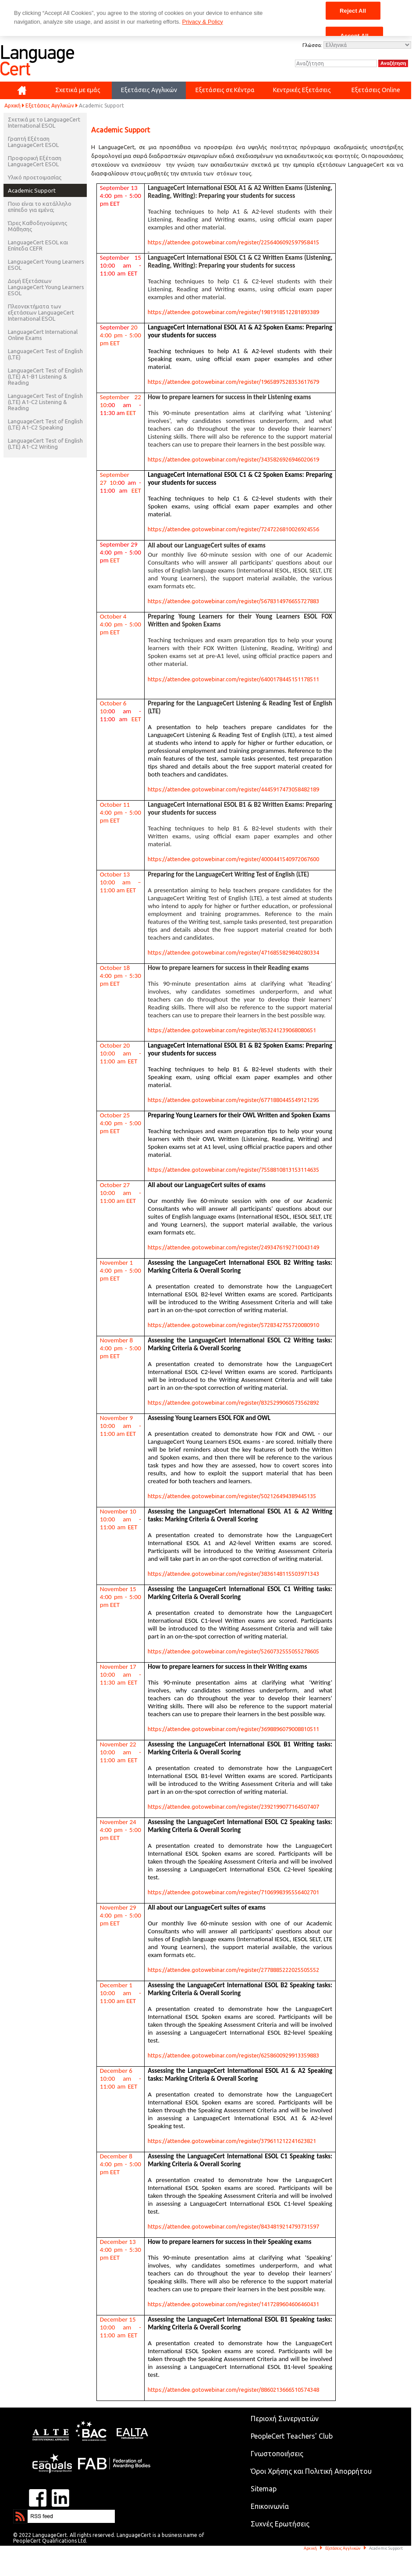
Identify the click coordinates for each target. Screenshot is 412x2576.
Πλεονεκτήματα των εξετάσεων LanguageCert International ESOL (41, 312)
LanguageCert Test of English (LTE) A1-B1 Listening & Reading (45, 376)
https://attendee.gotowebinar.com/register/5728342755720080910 (233, 1325)
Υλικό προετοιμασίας (34, 177)
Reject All (353, 10)
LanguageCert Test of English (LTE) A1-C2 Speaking (45, 424)
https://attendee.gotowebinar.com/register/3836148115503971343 (233, 1574)
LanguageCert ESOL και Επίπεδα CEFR (38, 245)
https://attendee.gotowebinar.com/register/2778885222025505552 (233, 1970)
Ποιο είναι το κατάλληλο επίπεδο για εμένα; (39, 206)
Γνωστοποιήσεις (277, 2454)
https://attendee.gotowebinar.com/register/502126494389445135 (232, 1496)
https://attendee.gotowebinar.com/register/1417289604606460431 (233, 2304)
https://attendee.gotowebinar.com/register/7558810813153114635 (233, 1169)
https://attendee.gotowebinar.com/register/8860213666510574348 (233, 2389)
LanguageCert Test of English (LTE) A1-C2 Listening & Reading (45, 402)
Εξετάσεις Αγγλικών (49, 105)
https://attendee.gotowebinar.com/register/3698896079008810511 (233, 1729)
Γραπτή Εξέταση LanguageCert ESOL (33, 142)
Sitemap (264, 2489)
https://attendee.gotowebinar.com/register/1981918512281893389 (233, 312)
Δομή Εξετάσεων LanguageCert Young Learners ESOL (46, 287)
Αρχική (12, 105)
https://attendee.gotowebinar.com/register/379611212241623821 (232, 2141)
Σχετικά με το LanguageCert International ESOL (44, 122)
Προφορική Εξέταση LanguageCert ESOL (34, 161)
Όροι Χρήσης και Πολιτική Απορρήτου (311, 2471)
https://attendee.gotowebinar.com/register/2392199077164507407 (233, 1806)
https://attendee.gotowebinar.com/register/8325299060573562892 (233, 1402)
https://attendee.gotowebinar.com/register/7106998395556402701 (233, 1892)
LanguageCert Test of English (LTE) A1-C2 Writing (45, 443)
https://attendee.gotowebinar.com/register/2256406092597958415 (233, 242)
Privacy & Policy (202, 21)
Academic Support (32, 190)
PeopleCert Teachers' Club (292, 2436)
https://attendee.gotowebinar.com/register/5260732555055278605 (233, 1651)
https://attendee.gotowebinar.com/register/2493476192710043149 (233, 1247)
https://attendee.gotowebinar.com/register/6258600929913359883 (233, 2055)
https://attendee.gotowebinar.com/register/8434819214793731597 (233, 2226)
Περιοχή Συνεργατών (285, 2418)
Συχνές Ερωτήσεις (280, 2524)
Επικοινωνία (270, 2506)
